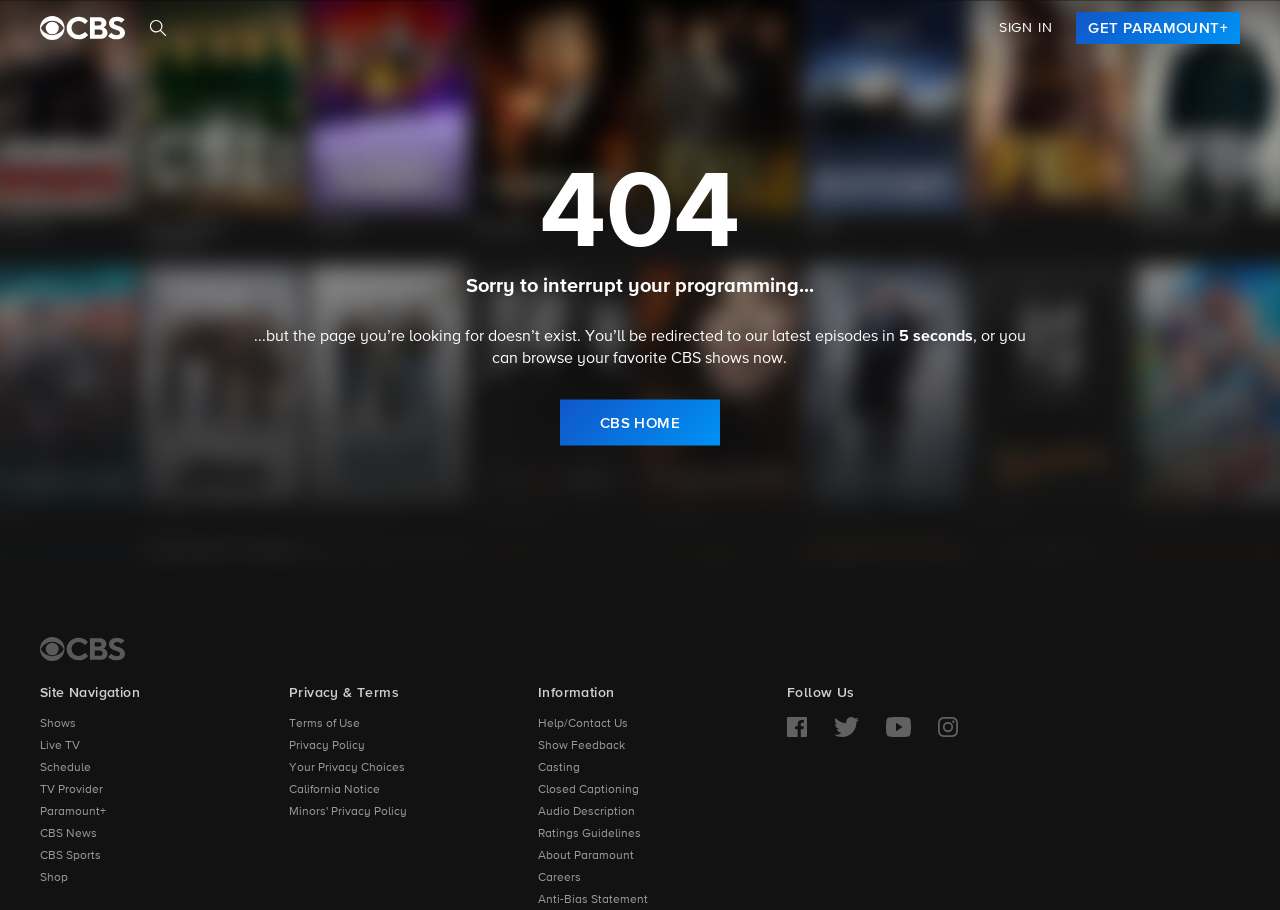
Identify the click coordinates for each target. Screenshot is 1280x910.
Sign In (1026, 28)
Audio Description (586, 812)
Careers (559, 878)
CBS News (68, 834)
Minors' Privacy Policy (348, 812)
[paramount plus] (82, 28)
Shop (54, 878)
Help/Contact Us (583, 724)
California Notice (334, 790)
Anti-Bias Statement (593, 900)
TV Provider (71, 790)
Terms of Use (324, 724)
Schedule (65, 768)
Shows (58, 724)
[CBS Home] (82, 649)
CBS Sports (70, 856)
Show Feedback (581, 746)
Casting (559, 768)
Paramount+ (73, 812)
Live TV (60, 746)
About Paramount (586, 856)
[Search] (158, 28)
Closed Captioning (588, 790)
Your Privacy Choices (347, 768)
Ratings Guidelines (589, 834)
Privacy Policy (327, 746)
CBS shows (710, 358)
